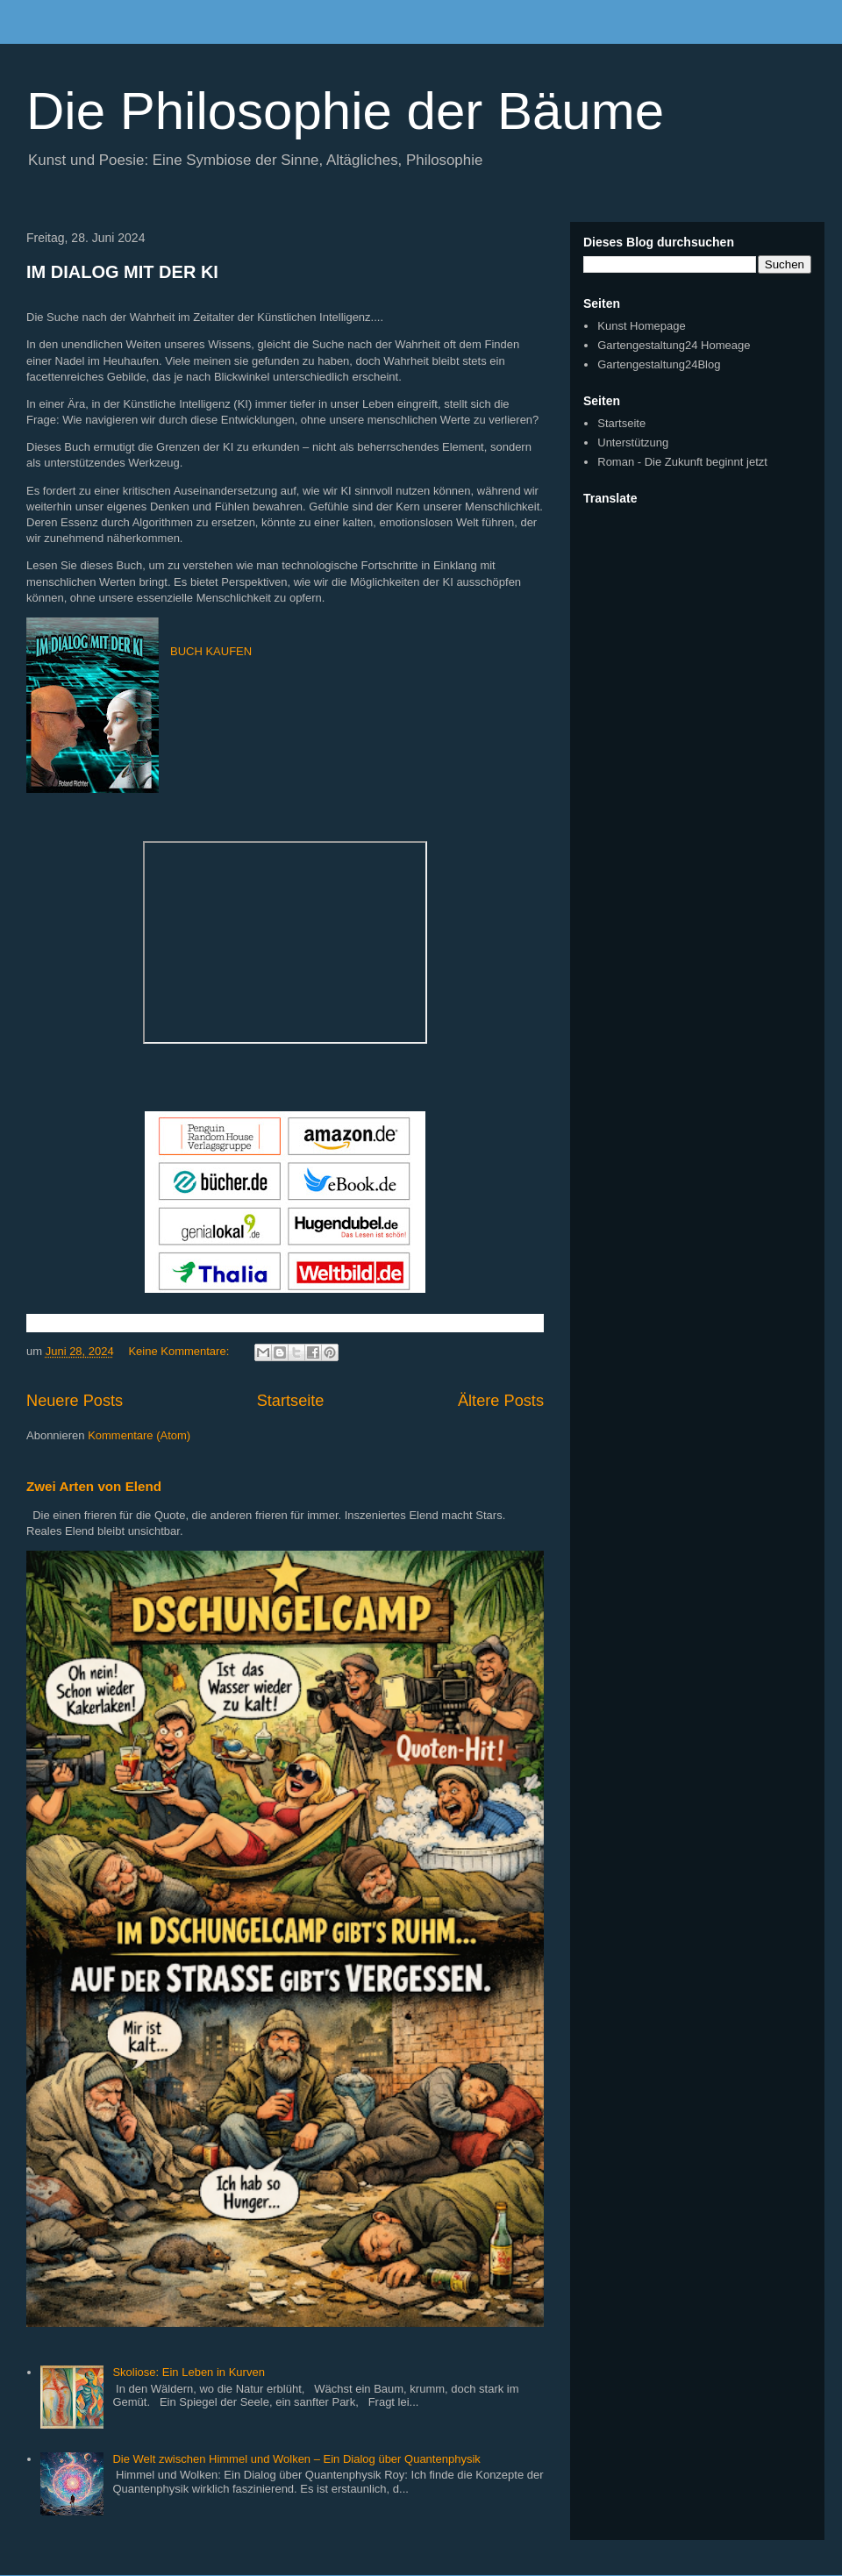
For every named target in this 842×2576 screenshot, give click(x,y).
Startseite (291, 1400)
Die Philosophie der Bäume (345, 111)
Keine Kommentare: (180, 1351)
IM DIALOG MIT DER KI (122, 272)
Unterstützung (632, 442)
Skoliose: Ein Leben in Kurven (188, 2372)
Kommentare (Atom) (139, 1435)
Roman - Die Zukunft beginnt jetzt (682, 461)
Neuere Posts (74, 1400)
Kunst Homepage (641, 325)
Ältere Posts (501, 1400)
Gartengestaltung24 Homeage (673, 345)
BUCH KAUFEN (211, 651)
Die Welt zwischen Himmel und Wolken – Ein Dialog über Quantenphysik (296, 2458)
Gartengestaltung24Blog (658, 364)
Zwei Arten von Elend (93, 1486)
